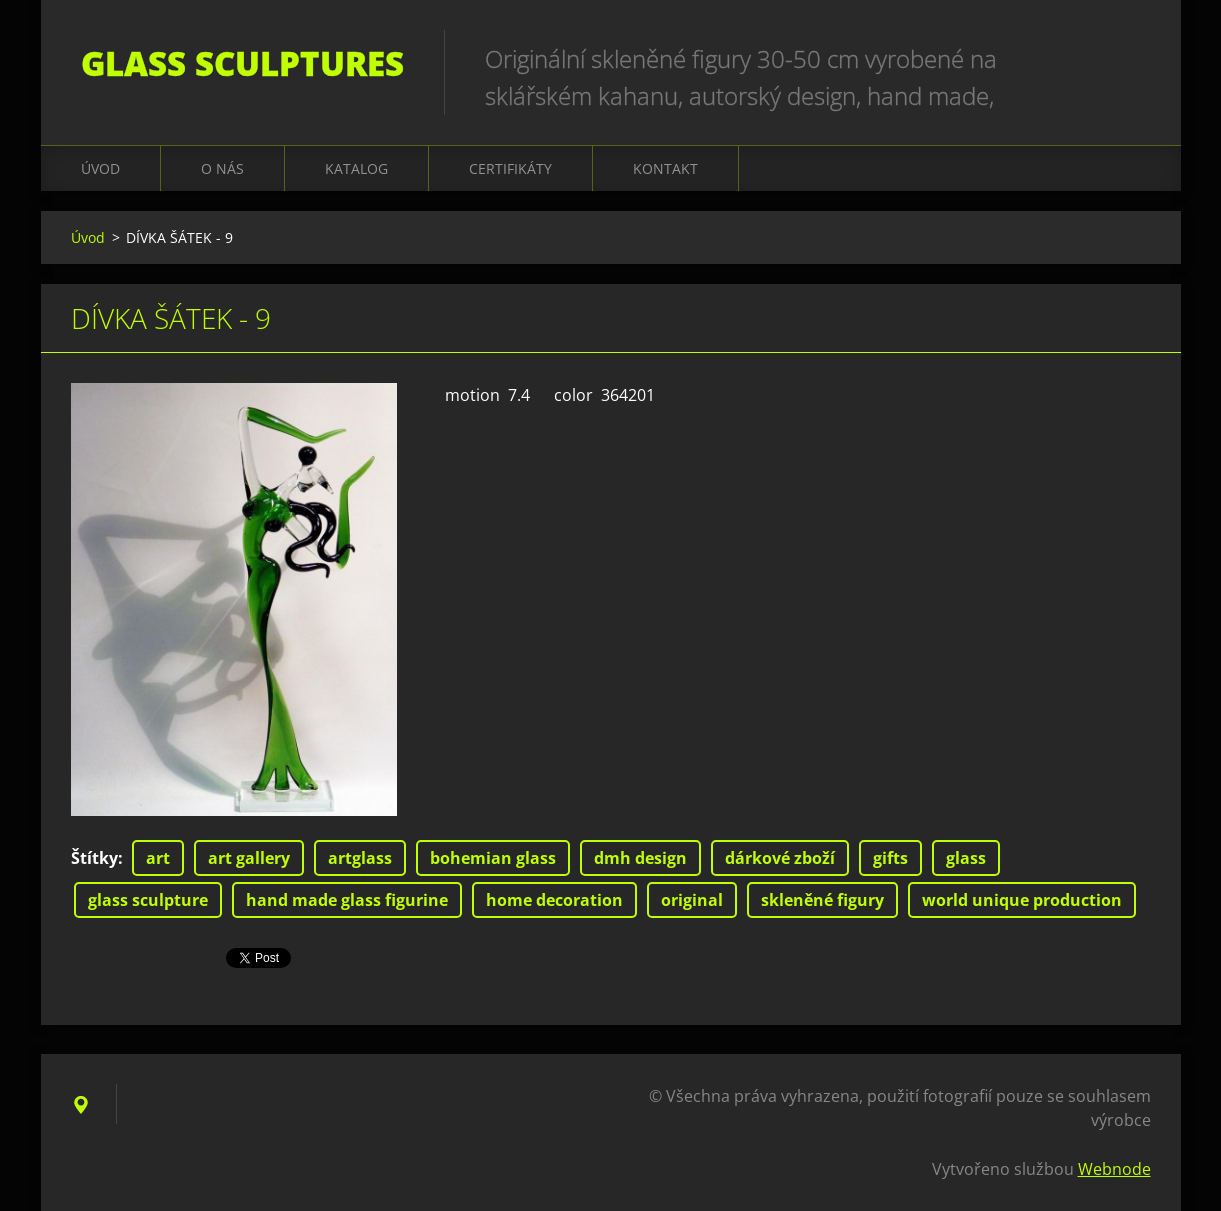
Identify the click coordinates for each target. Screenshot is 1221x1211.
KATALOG (356, 168)
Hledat (1129, 58)
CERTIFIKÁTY (510, 168)
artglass (360, 858)
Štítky (94, 858)
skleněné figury (822, 900)
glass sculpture (148, 900)
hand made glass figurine (347, 900)
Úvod (100, 168)
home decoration (554, 900)
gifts (890, 858)
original (692, 900)
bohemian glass (493, 858)
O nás (222, 168)
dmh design (640, 858)
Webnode (1114, 1169)
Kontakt (665, 168)
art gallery (249, 858)
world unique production (1022, 900)
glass (966, 858)
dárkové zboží (780, 858)
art (158, 858)
